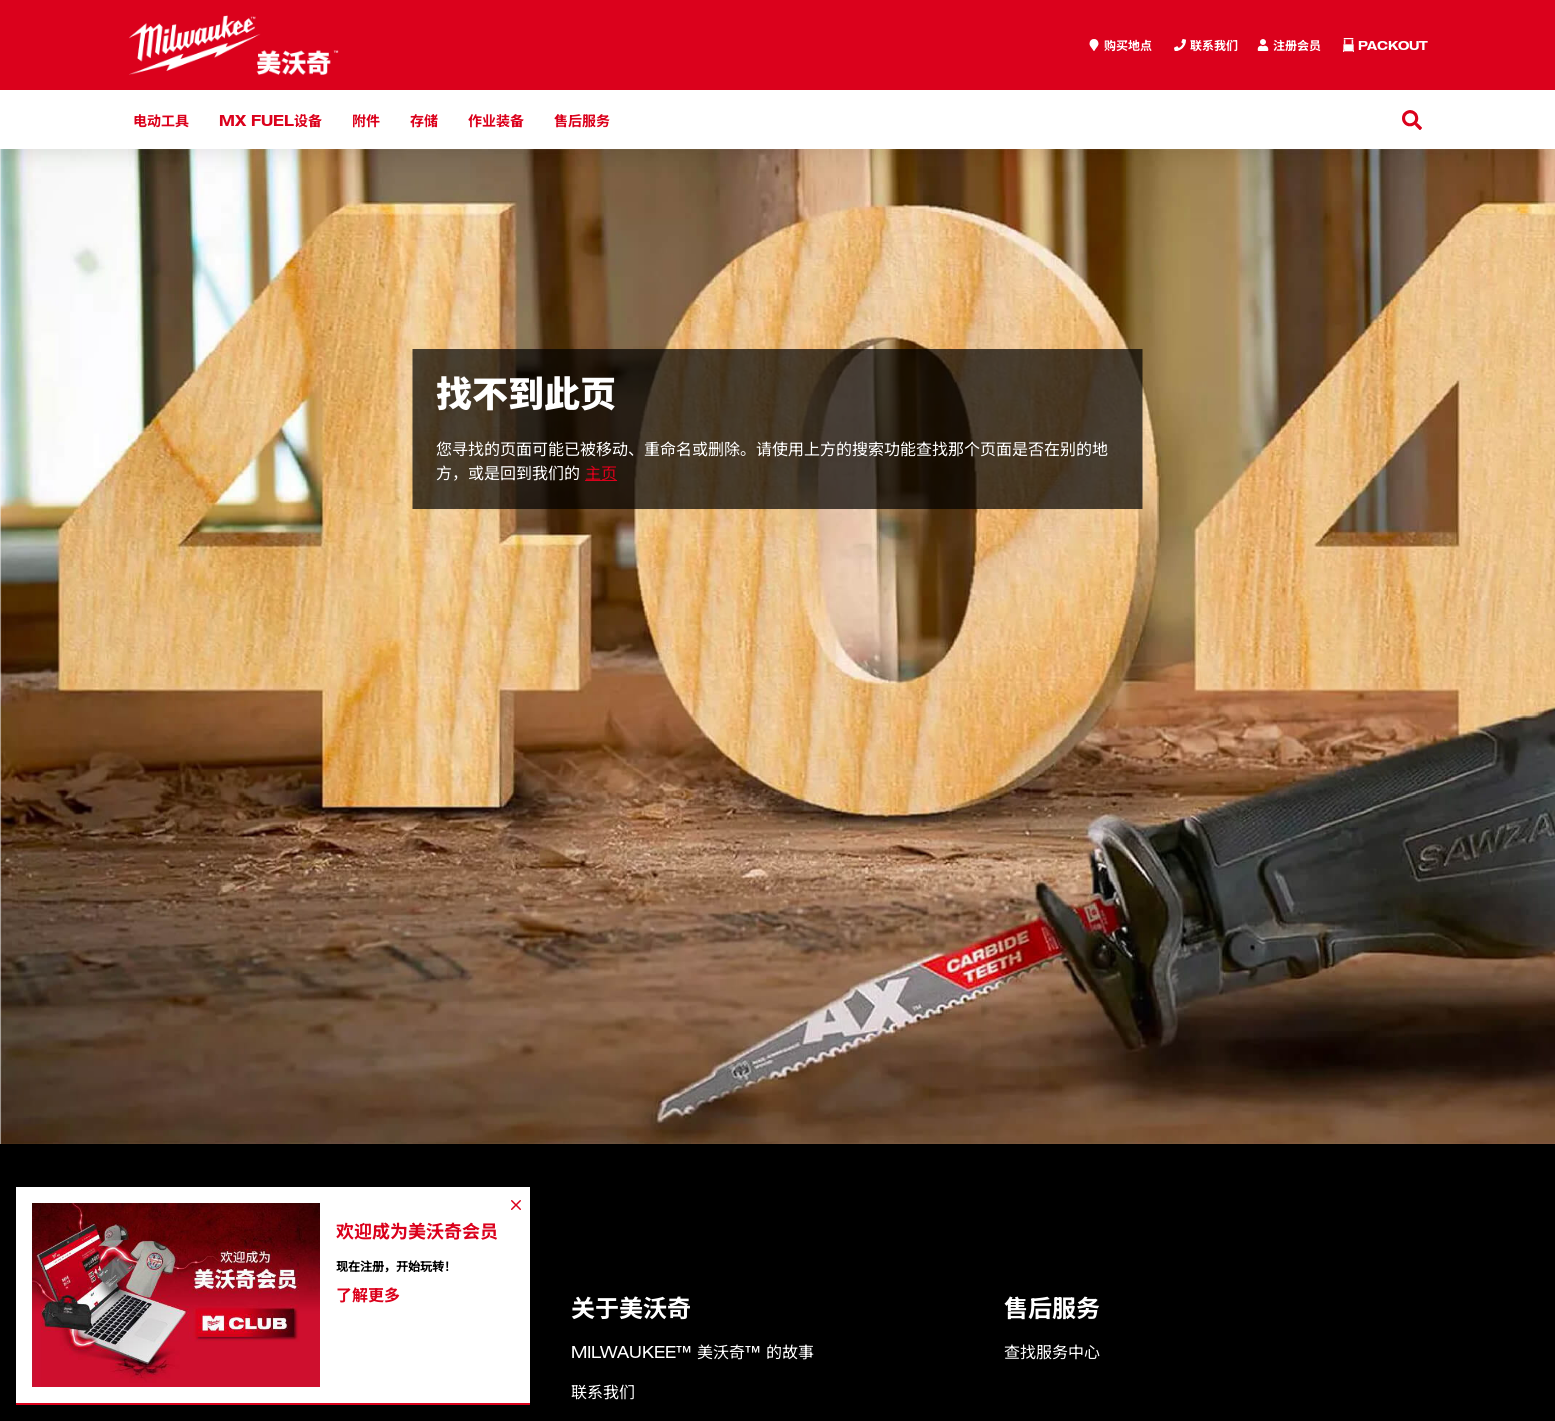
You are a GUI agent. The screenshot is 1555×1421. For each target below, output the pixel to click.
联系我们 (603, 1392)
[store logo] (233, 45)
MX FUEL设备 (270, 119)
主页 (601, 473)
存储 (424, 119)
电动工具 (161, 119)
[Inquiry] (1289, 45)
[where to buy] (1120, 45)
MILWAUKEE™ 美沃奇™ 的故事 (692, 1352)
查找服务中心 (1052, 1352)
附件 (366, 119)
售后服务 (582, 119)
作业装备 (496, 119)
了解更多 (368, 1294)
